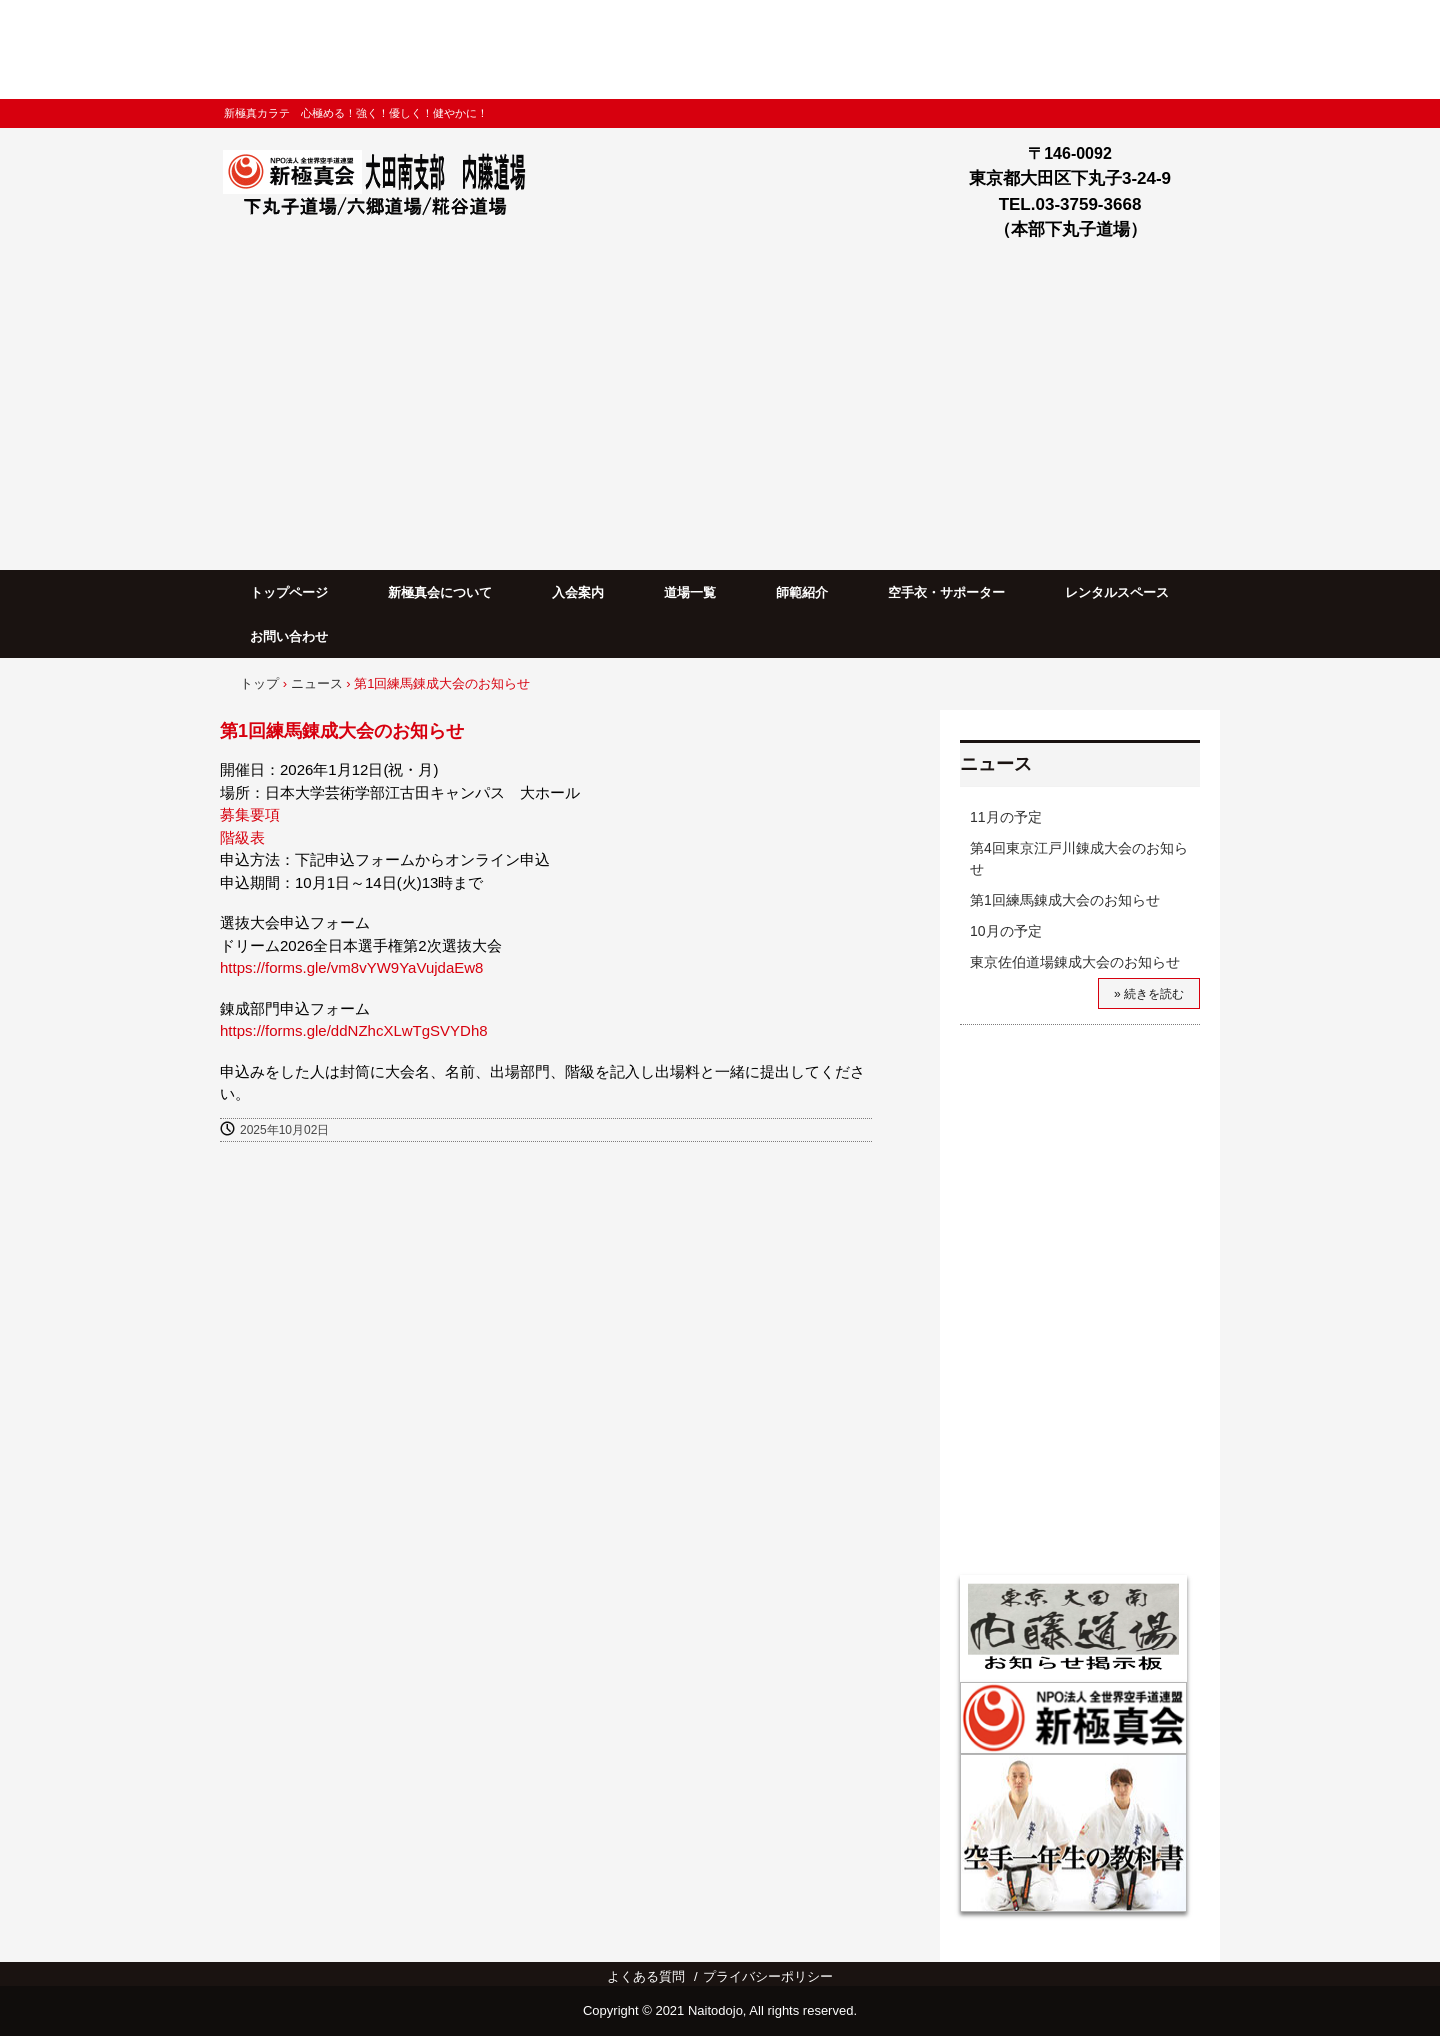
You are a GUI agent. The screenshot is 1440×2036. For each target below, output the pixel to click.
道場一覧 (690, 592)
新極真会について (440, 592)
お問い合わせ (289, 636)
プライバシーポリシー (768, 1976)
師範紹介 (802, 592)
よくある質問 (646, 1976)
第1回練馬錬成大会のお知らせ (1065, 900)
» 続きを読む (1149, 994)
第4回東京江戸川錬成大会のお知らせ (1079, 858)
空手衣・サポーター (946, 592)
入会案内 (578, 592)
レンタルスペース (1117, 592)
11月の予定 (1006, 817)
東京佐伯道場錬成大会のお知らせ (1075, 962)
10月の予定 (1006, 931)
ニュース (996, 764)
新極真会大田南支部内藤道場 (381, 186)
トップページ (289, 592)
